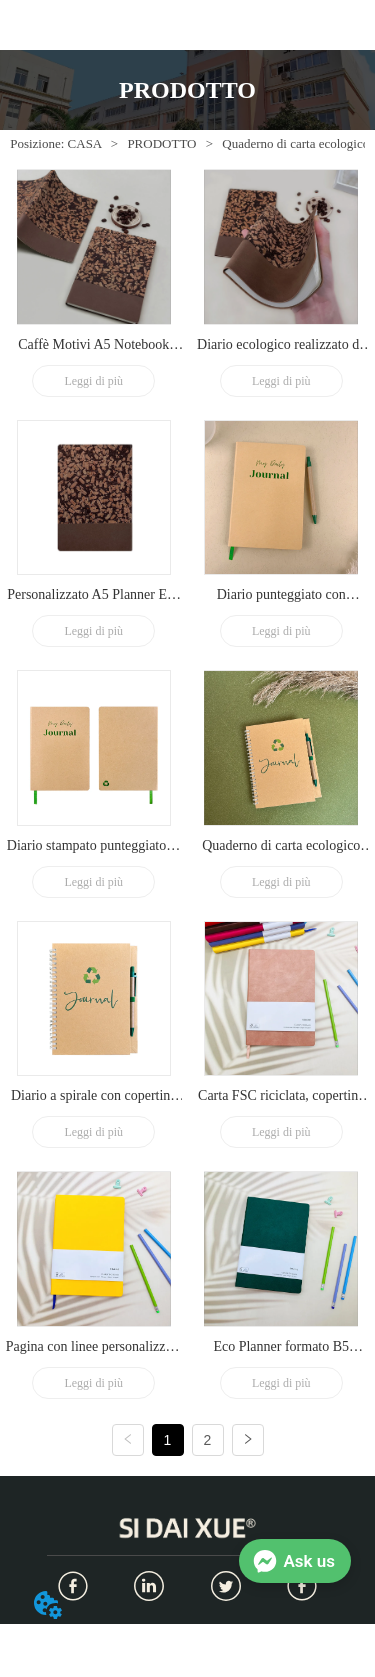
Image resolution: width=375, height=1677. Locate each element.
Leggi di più (93, 381)
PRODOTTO (162, 143)
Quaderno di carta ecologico (294, 143)
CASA (84, 143)
